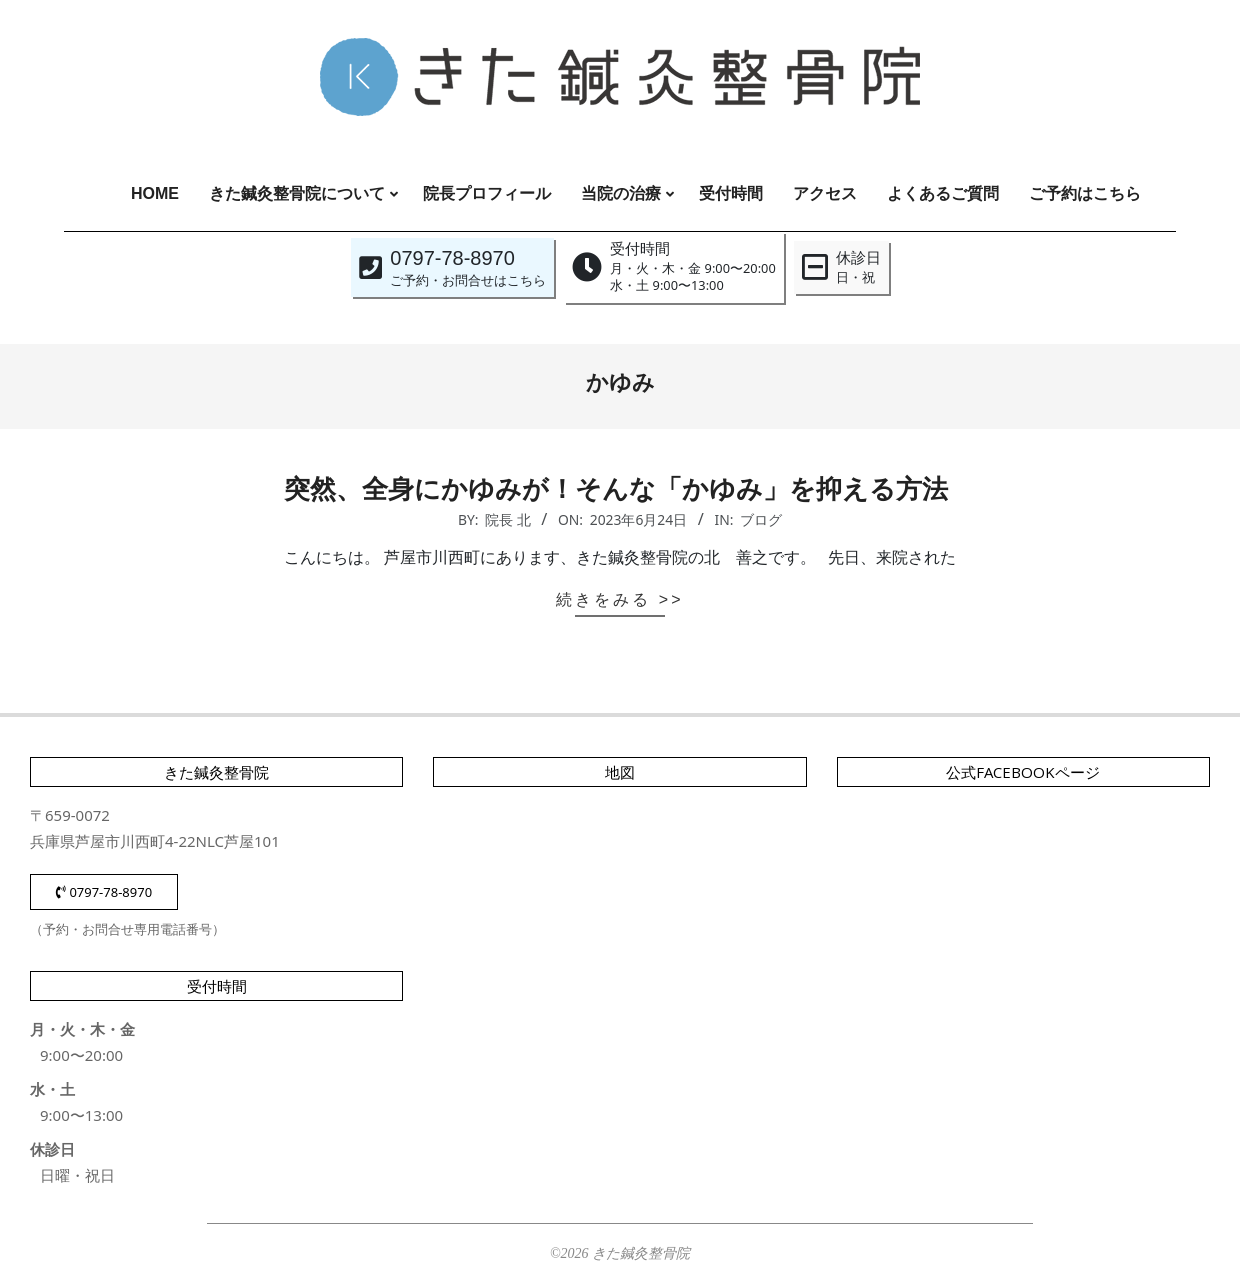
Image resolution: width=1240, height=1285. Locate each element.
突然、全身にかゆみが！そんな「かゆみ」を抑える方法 (619, 489)
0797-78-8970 (104, 892)
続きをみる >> (619, 599)
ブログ (761, 519)
